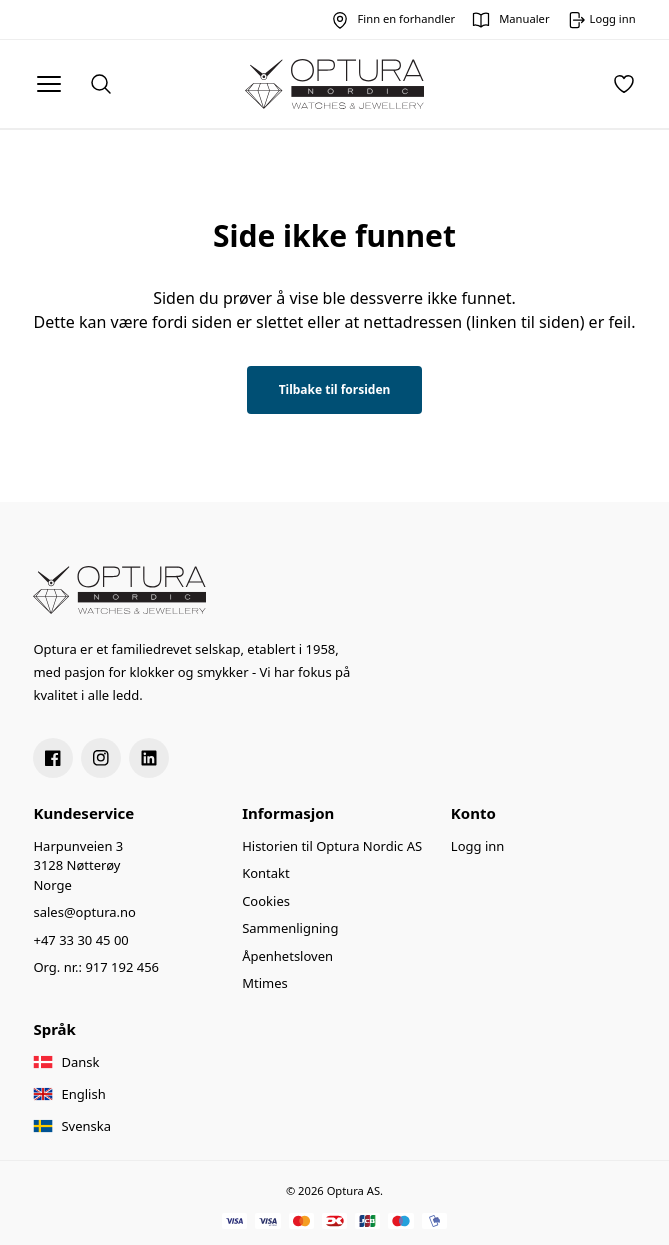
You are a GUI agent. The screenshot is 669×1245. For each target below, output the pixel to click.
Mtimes (265, 983)
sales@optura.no (84, 912)
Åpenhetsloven (287, 956)
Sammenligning (290, 928)
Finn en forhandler (407, 18)
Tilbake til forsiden (335, 389)
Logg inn (477, 846)
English (83, 1094)
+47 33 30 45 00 (80, 940)
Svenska (86, 1126)
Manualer (524, 18)
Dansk (80, 1062)
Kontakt (266, 873)
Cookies (266, 901)
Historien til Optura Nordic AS (332, 846)
